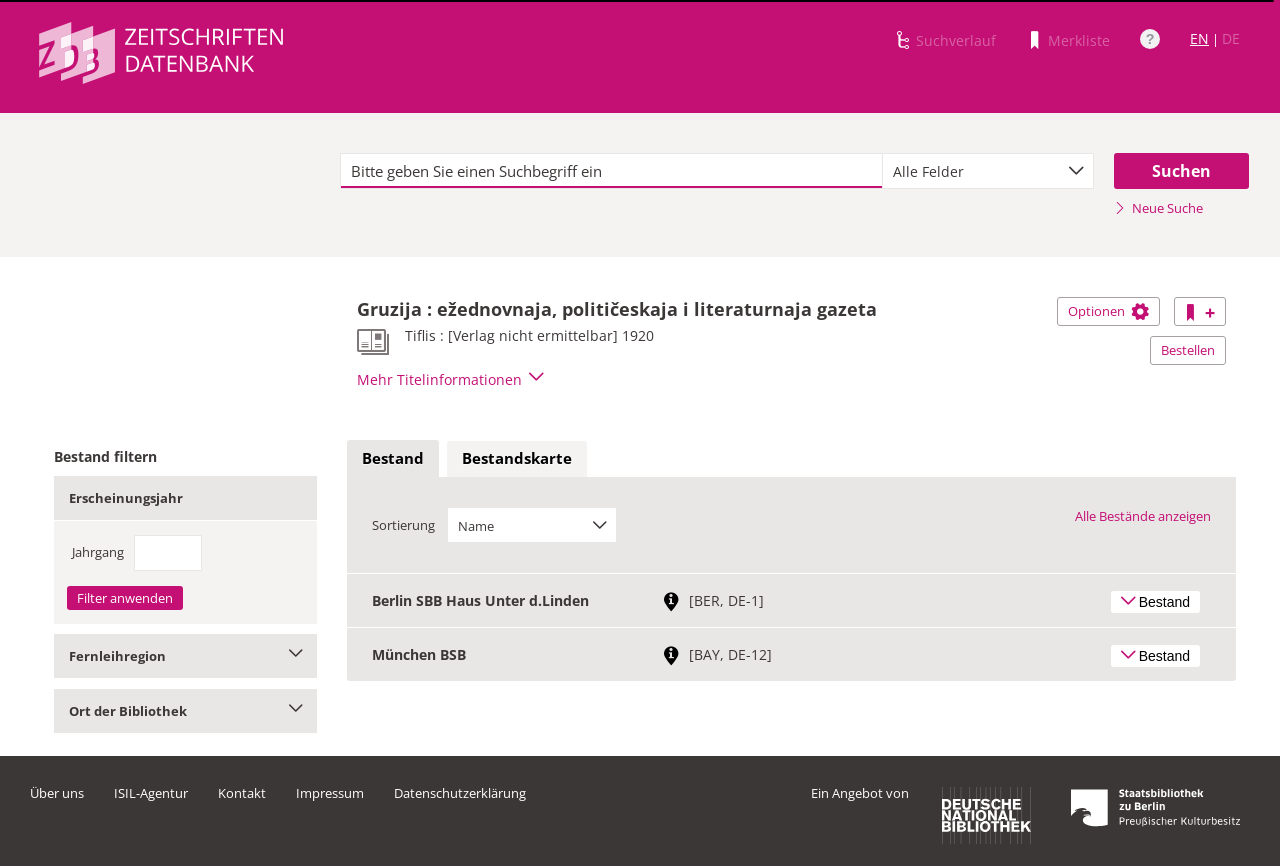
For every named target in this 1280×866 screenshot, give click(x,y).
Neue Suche (1158, 208)
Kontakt (242, 793)
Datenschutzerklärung (460, 793)
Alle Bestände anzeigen (1143, 516)
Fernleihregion (185, 656)
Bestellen (1188, 350)
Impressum (330, 793)
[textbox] (611, 171)
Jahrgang (98, 552)
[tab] (393, 459)
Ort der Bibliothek (185, 711)
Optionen (1108, 311)
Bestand (393, 458)
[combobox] (988, 171)
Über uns (57, 793)
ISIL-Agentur (151, 793)
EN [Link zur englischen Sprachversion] (1199, 38)
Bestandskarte (517, 458)
